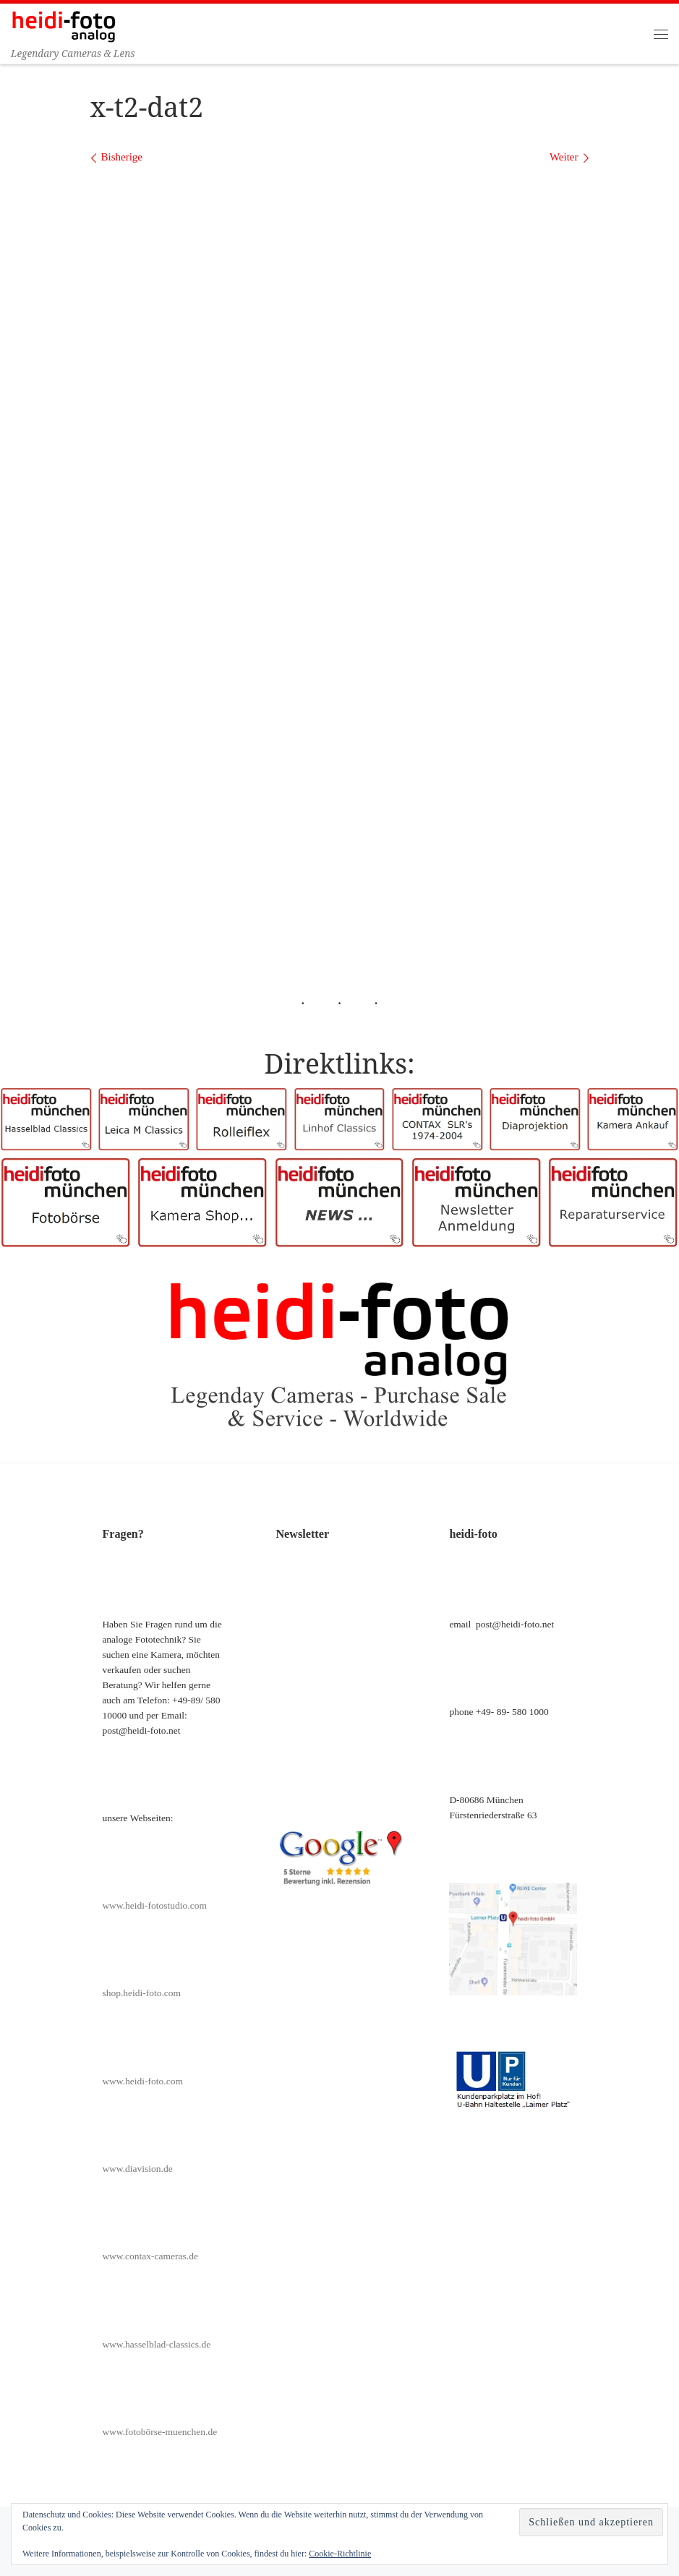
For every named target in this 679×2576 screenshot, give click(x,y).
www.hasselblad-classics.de (156, 2344)
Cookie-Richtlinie (340, 2554)
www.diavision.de (137, 2168)
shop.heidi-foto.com (141, 1992)
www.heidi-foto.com (142, 2081)
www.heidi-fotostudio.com (154, 1905)
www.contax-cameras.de (150, 2256)
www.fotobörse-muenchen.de (159, 2431)
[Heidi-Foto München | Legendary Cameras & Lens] (63, 25)
